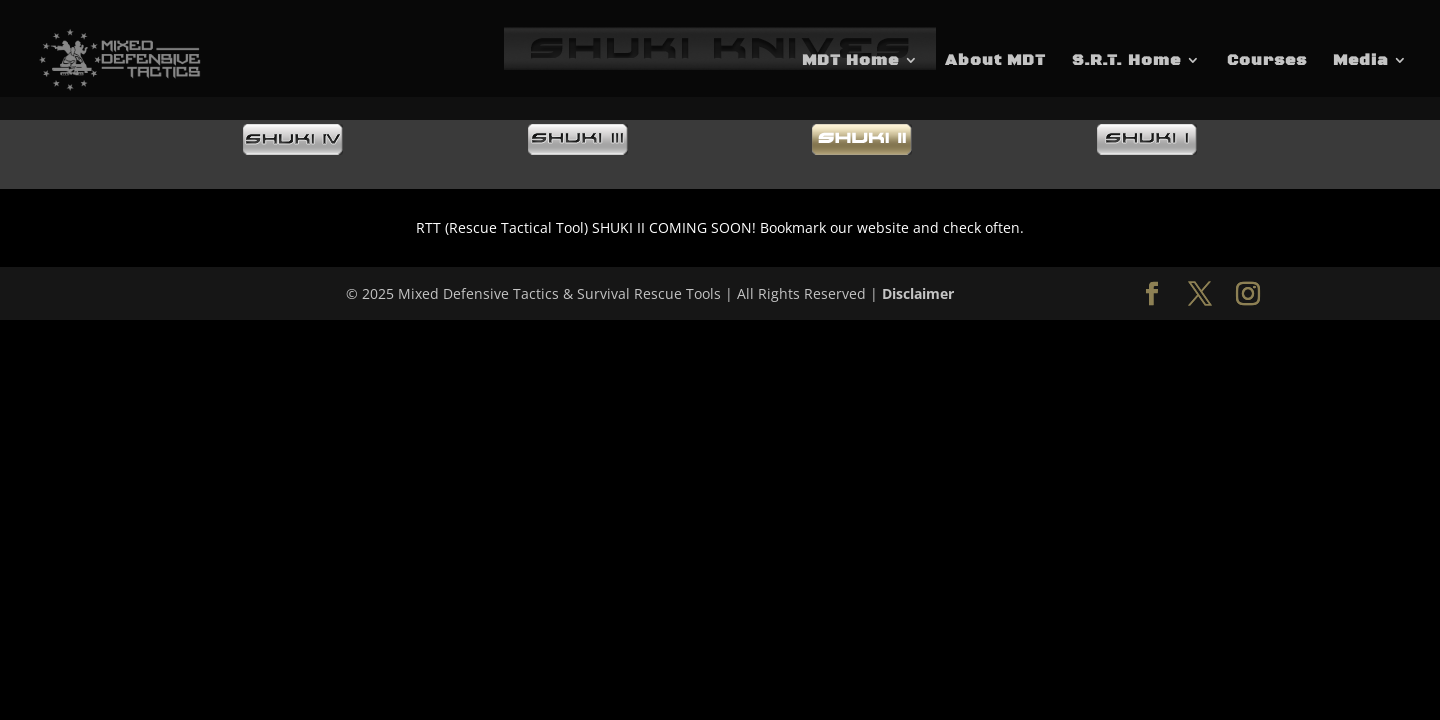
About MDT (995, 61)
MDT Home (850, 61)
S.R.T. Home (1126, 61)
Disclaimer (918, 293)
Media (1360, 61)
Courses (1267, 61)
